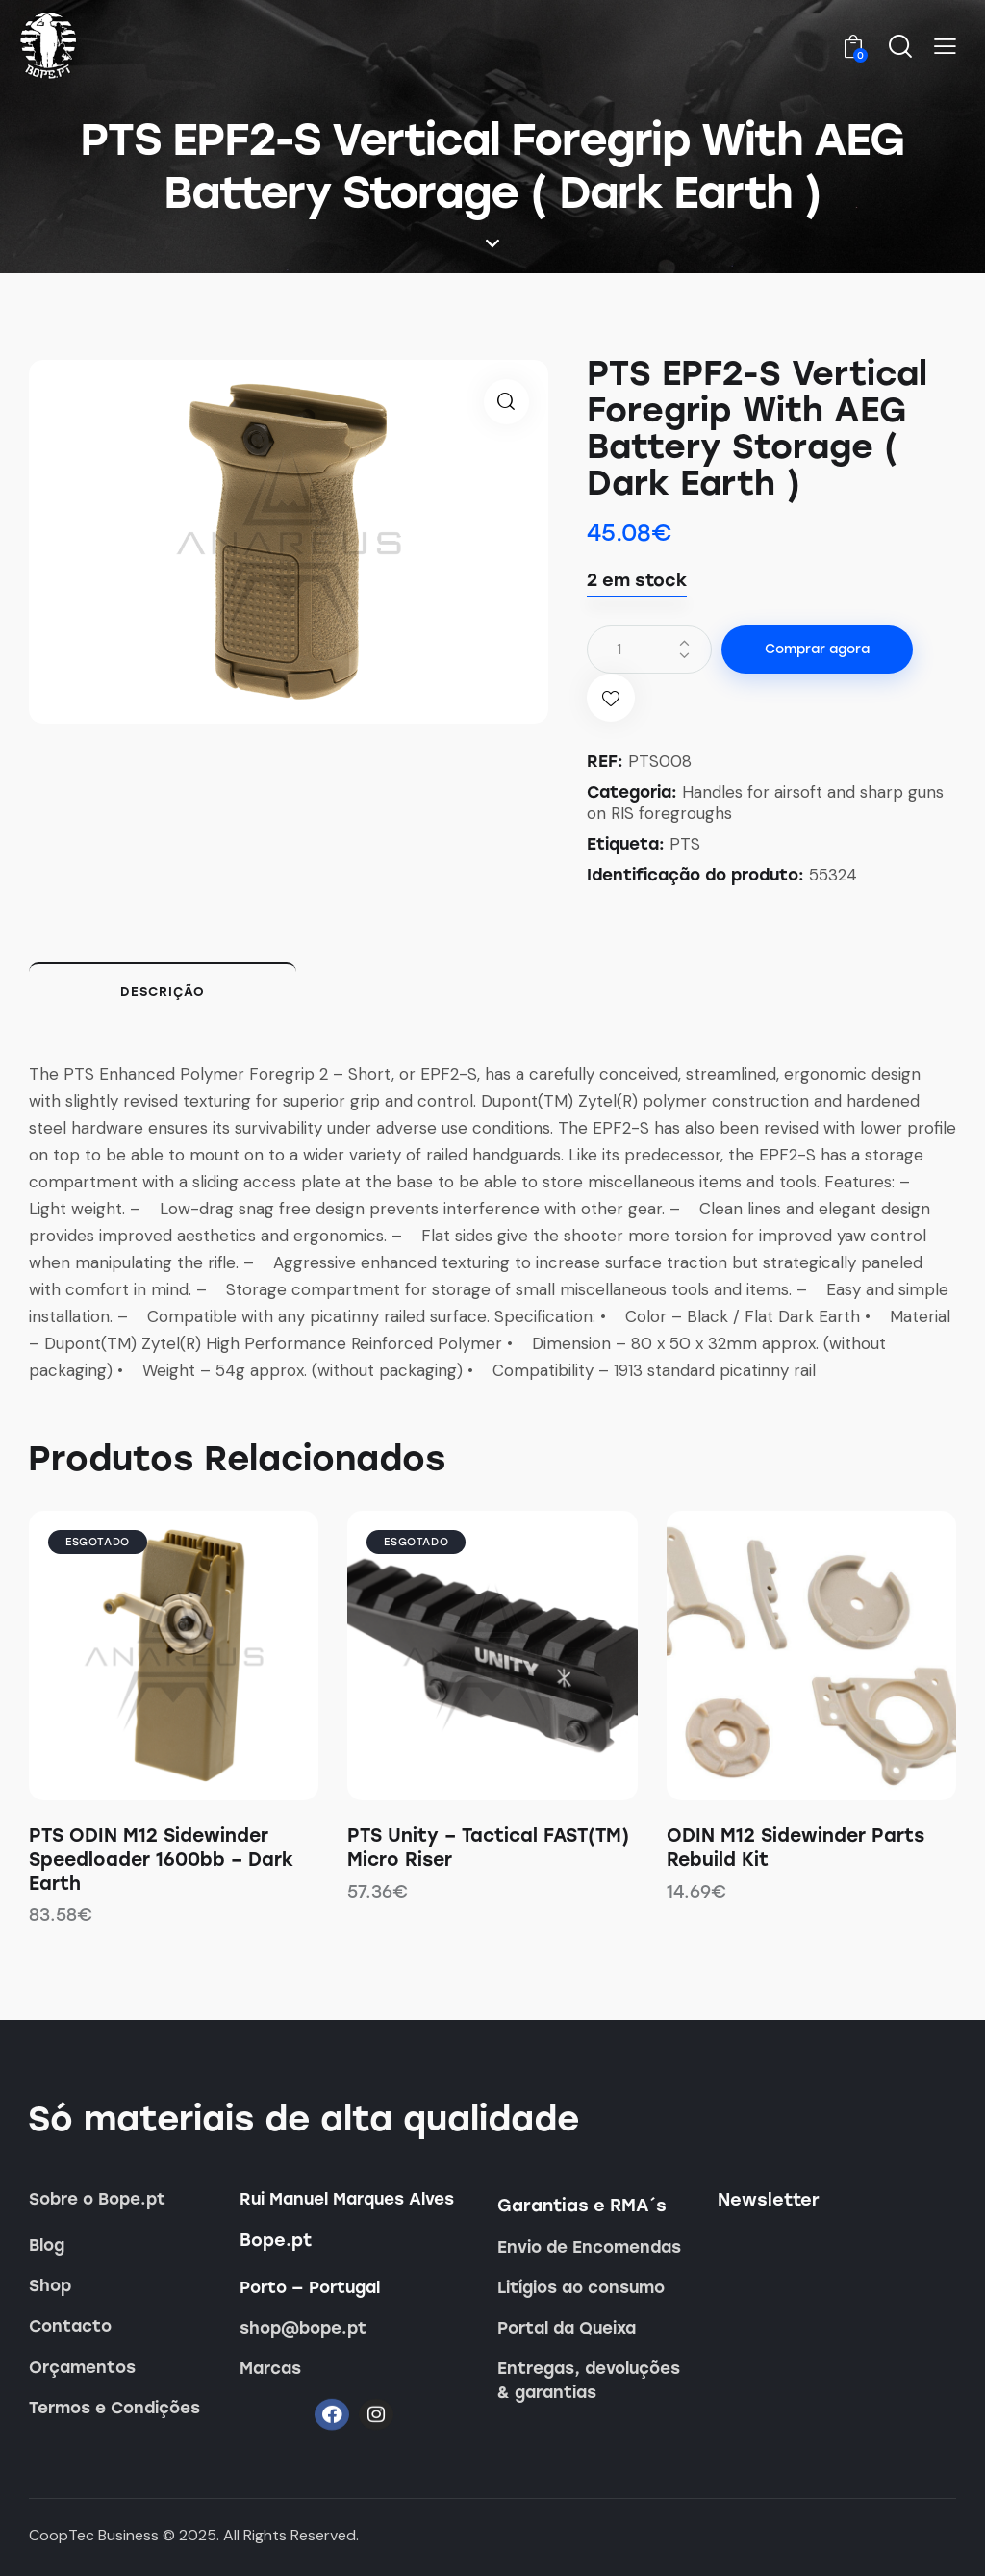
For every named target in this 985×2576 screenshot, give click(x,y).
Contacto (70, 2325)
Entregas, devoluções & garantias (588, 2380)
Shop (50, 2285)
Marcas (270, 2368)
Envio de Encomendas (589, 2247)
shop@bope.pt (303, 2327)
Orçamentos (82, 2367)
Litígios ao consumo (581, 2287)
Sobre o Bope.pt (97, 2198)
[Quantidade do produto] (649, 649)
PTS (684, 843)
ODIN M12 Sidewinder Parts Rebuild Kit (795, 1847)
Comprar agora (817, 649)
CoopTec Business (94, 2535)
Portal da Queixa (566, 2327)
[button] (945, 47)
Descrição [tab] (162, 991)
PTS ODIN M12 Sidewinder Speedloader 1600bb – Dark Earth (161, 1859)
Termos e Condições (114, 2407)
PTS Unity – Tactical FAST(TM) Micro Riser (488, 1847)
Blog (46, 2245)
